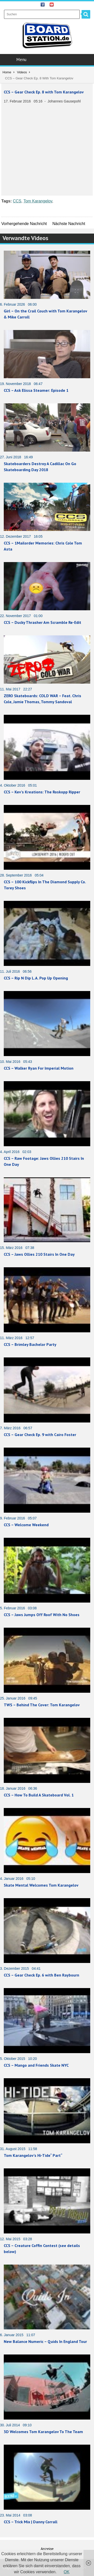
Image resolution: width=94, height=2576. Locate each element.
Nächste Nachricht (68, 224)
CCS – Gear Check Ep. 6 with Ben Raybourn (41, 1975)
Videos (22, 72)
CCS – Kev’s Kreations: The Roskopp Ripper (42, 791)
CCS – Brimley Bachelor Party (30, 1344)
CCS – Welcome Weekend (26, 1524)
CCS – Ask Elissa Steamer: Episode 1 (36, 390)
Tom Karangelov (38, 201)
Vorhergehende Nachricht (24, 224)
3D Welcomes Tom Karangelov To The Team (43, 2431)
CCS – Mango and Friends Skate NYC (36, 2065)
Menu (47, 59)
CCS (17, 201)
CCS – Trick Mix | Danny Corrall (30, 2521)
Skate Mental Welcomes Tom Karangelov (41, 1885)
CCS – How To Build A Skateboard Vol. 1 (39, 1794)
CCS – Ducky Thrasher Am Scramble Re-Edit (42, 622)
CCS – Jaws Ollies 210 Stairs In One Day (39, 1254)
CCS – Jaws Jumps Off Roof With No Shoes (41, 1614)
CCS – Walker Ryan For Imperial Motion (38, 1068)
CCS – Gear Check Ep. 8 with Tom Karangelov (44, 91)
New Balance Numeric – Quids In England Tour (45, 2341)
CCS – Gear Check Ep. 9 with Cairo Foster (40, 1434)
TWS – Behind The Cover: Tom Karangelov (42, 1704)
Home (7, 72)
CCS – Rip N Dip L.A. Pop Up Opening (36, 977)
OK (66, 2572)
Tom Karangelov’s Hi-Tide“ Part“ (33, 2155)
